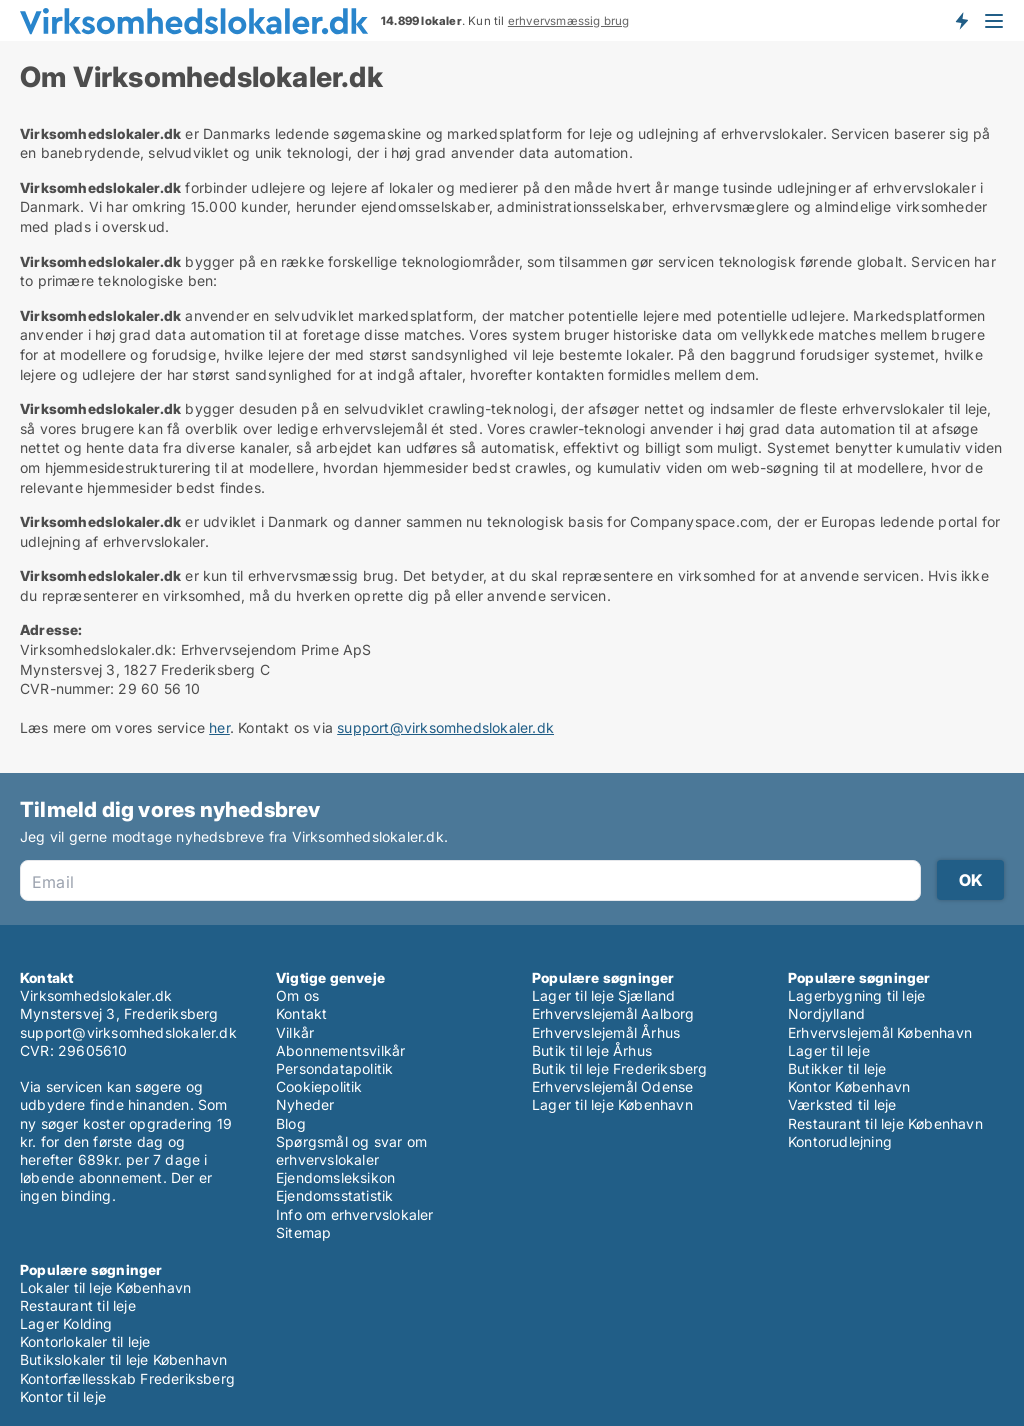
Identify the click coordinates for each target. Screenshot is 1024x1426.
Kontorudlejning (840, 1141)
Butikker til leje (837, 1068)
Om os (297, 995)
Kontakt (301, 1013)
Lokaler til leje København (105, 1287)
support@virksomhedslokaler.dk (445, 727)
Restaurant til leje (78, 1305)
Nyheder (305, 1104)
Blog (291, 1123)
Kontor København (849, 1086)
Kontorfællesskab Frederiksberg (127, 1378)
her (219, 727)
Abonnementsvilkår (340, 1050)
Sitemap (303, 1232)
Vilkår (295, 1032)
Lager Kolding (66, 1323)
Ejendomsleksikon (335, 1177)
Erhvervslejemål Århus (606, 1032)
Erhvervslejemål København (880, 1032)
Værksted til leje (842, 1104)
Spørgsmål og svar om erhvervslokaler (351, 1150)
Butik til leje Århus (592, 1050)
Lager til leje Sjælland (604, 995)
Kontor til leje (63, 1396)
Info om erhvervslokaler (355, 1214)
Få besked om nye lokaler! (961, 20)
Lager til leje (829, 1050)
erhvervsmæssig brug (569, 21)
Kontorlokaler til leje (85, 1341)
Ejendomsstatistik (334, 1195)
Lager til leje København (612, 1104)
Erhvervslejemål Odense (612, 1086)
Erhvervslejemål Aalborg (613, 1013)
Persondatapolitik (334, 1068)
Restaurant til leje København (885, 1123)
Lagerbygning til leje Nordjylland (856, 1004)
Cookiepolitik (319, 1086)
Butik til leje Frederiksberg (620, 1068)
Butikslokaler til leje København (123, 1359)
